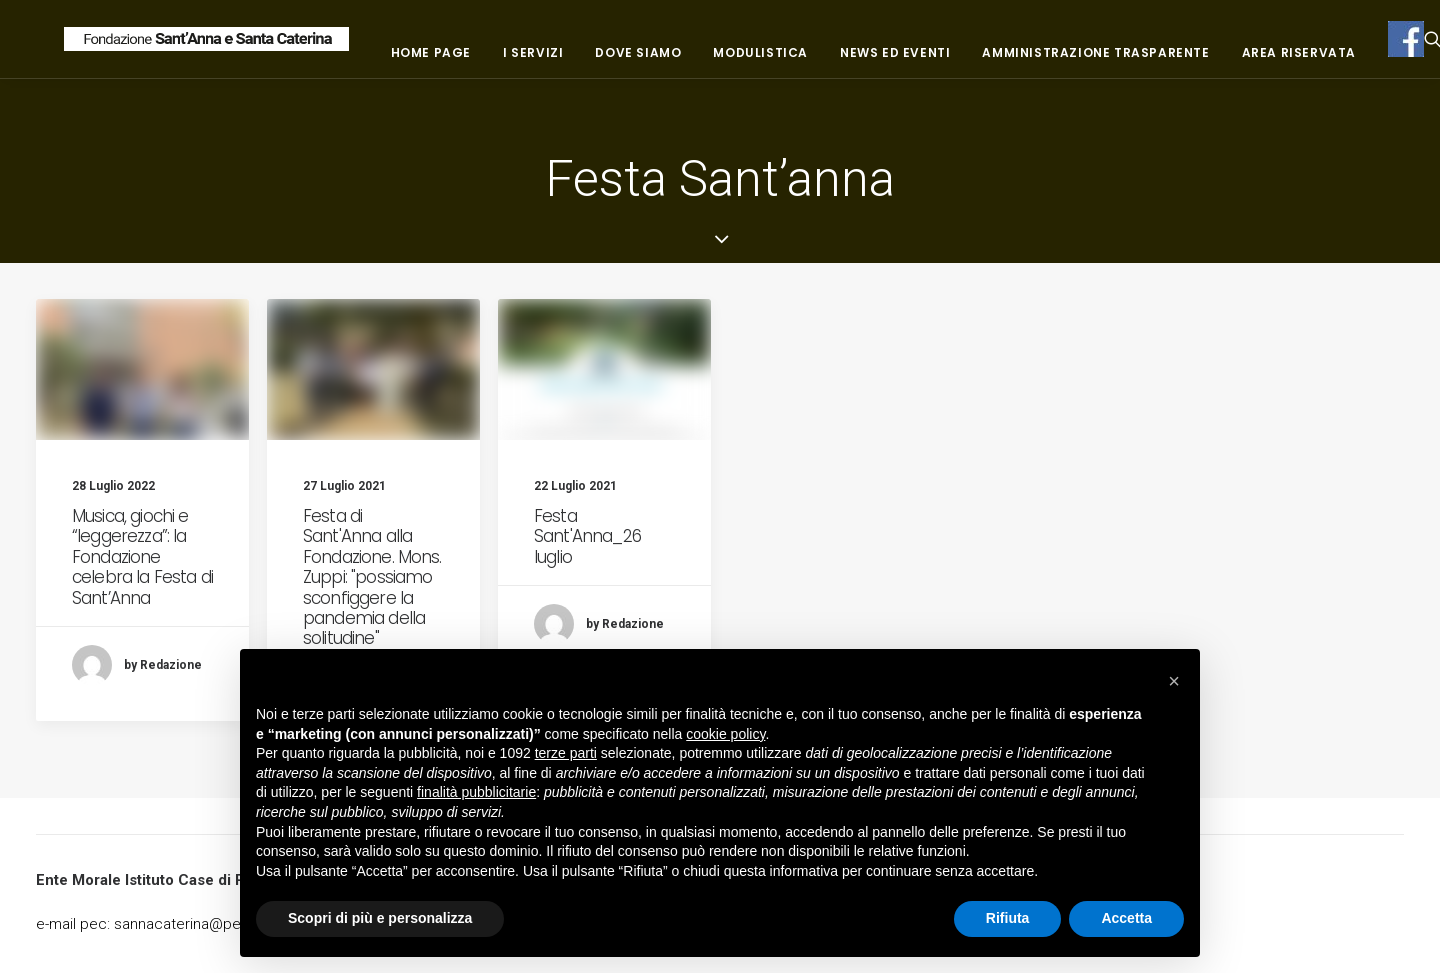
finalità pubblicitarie (476, 792)
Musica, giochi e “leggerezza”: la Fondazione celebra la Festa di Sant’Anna (142, 557)
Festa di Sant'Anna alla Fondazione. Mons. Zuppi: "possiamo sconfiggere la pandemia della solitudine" (372, 577)
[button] (1174, 681)
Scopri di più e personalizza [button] (380, 918)
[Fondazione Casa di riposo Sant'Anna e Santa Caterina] (269, 47)
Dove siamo (764, 60)
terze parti (566, 753)
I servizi (658, 60)
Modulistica (886, 60)
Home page (556, 60)
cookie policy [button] (725, 734)
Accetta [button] (1126, 918)
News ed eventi (1020, 60)
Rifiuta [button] (1008, 918)
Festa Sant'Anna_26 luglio (587, 536)
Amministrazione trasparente (1221, 60)
